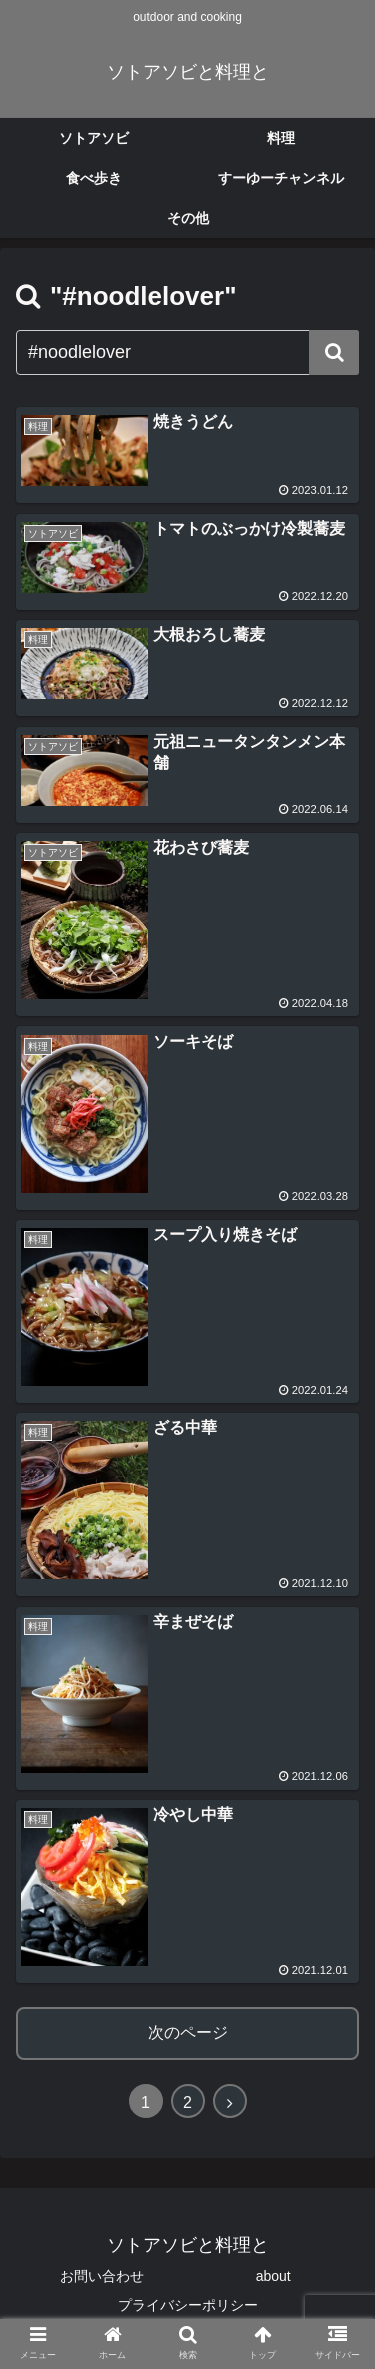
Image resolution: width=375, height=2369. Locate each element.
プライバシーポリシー (188, 2305)
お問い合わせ (102, 2276)
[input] (187, 352)
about (273, 2276)
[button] (334, 352)
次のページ (188, 2032)
